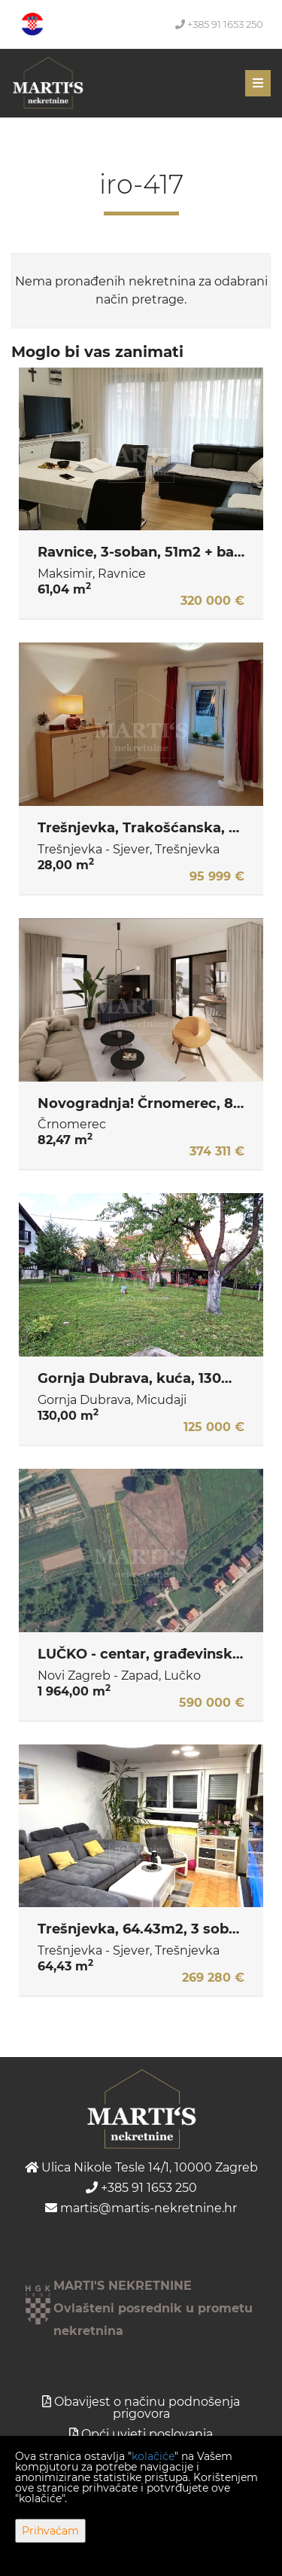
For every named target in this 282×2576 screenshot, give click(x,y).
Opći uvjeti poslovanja (147, 2434)
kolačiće (153, 2456)
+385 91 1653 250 (219, 24)
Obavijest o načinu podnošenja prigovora (147, 2407)
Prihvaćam (50, 2531)
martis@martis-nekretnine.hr (141, 2208)
